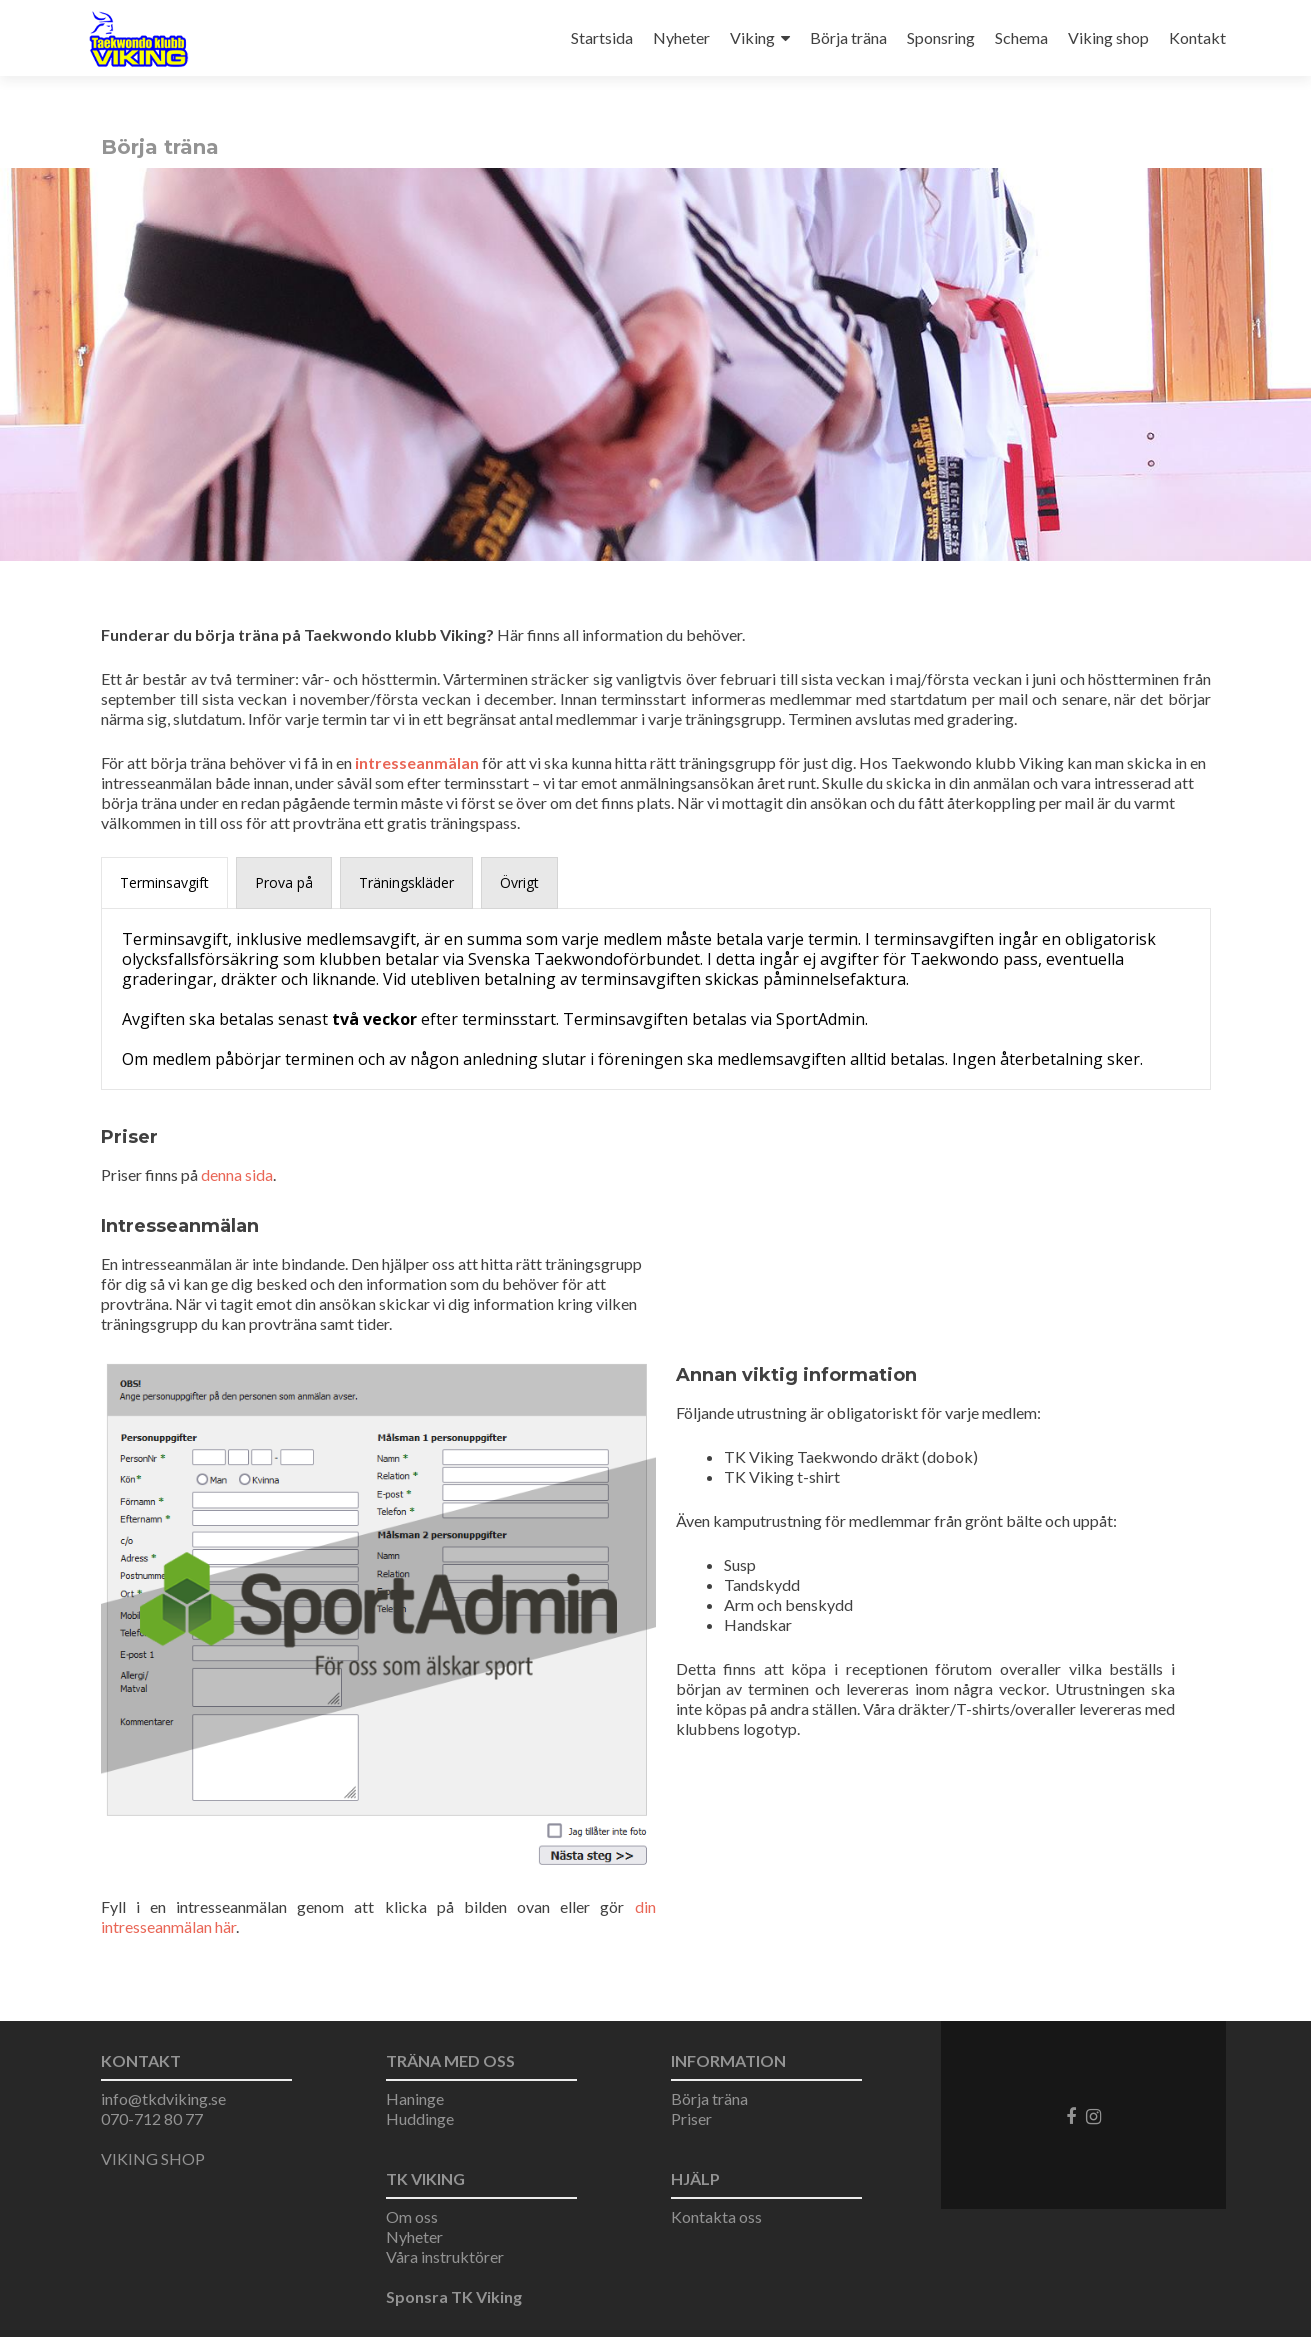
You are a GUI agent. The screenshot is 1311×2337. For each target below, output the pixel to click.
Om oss (412, 2216)
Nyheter (681, 37)
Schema (1021, 37)
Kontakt (1197, 37)
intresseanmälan (417, 762)
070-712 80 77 (152, 2118)
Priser (691, 2118)
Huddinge (420, 2118)
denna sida (237, 1174)
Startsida (602, 37)
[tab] (164, 883)
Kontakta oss (716, 2216)
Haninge (415, 2098)
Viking (752, 37)
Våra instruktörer (445, 2256)
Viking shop (1108, 37)
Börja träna (848, 37)
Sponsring (941, 37)
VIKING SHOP (153, 2158)
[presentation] (164, 883)
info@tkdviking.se (163, 2098)
